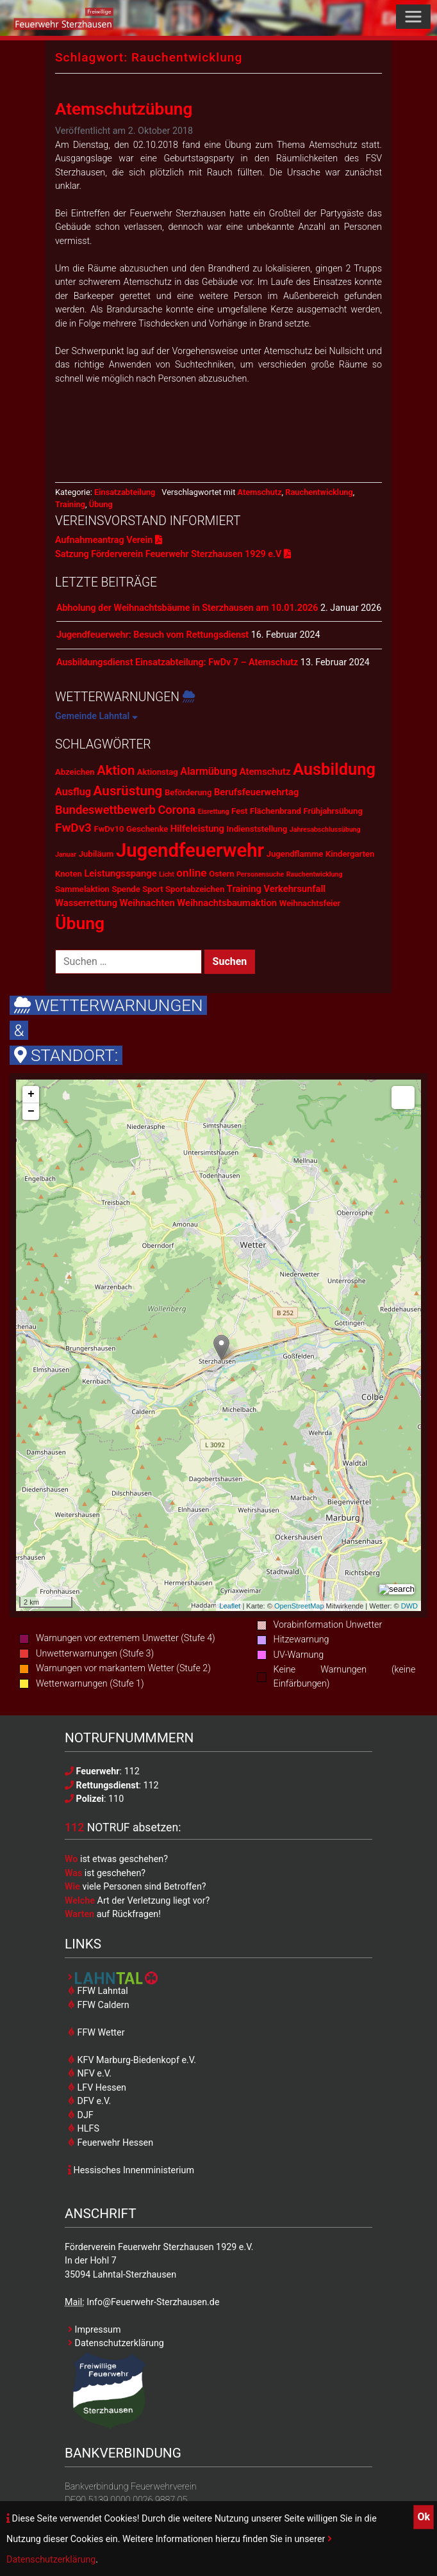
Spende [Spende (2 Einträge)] (125, 889)
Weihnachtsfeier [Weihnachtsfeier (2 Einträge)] (310, 903)
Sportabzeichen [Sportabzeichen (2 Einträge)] (194, 889)
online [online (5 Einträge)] (191, 872)
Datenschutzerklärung (116, 2343)
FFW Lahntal (98, 1991)
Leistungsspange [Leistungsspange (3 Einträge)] (120, 873)
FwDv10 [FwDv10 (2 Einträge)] (109, 829)
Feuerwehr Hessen (110, 2142)
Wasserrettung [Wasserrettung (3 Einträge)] (86, 903)
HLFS (83, 2128)
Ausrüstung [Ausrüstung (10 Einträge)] (127, 790)
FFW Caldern (98, 2005)
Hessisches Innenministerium (131, 2170)
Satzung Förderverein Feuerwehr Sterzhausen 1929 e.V (173, 554)
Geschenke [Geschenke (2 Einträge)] (147, 829)
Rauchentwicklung (318, 492)
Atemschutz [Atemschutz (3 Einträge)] (265, 771)
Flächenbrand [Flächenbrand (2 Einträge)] (275, 811)
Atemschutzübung (123, 108)
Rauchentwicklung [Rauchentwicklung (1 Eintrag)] (314, 874)
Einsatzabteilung (124, 492)
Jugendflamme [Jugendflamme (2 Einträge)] (295, 854)
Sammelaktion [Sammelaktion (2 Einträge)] (82, 889)
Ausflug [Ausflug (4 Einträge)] (73, 792)
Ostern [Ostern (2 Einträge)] (221, 874)
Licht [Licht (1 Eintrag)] (166, 874)
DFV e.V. (89, 2101)
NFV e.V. (89, 2073)
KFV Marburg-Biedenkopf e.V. (132, 2060)
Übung (101, 504)
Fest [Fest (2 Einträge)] (239, 811)
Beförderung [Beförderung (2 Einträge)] (188, 792)
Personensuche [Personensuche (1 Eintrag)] (260, 874)
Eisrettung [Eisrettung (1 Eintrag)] (213, 811)
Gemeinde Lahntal (96, 716)
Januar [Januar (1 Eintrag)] (65, 854)
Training (70, 504)
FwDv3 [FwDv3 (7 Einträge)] (73, 827)
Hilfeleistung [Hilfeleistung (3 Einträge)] (197, 828)
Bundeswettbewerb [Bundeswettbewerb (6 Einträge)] (105, 809)
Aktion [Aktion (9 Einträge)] (116, 770)
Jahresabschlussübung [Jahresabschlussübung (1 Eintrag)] (325, 829)
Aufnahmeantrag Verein (108, 540)
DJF (81, 2115)
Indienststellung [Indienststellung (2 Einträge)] (257, 829)
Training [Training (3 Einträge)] (244, 889)
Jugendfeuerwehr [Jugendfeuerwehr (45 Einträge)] (190, 850)
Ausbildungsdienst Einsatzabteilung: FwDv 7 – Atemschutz (177, 662)
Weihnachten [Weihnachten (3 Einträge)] (147, 903)
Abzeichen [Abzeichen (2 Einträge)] (75, 772)
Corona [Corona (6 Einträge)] (176, 809)
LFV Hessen (97, 2087)
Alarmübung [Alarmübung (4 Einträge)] (208, 771)
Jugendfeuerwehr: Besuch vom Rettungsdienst (152, 634)
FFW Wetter (96, 2032)
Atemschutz (260, 492)
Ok (423, 2517)
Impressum (94, 2329)
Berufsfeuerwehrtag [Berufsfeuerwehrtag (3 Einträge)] (256, 792)
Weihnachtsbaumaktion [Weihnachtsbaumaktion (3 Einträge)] (227, 903)
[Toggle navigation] (413, 16)
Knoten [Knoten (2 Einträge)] (68, 874)
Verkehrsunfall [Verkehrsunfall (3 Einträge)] (295, 889)
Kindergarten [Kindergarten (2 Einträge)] (350, 854)
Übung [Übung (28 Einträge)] (79, 923)
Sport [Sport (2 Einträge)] (152, 889)
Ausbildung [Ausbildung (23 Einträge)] (334, 769)
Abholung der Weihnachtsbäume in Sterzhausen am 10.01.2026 (187, 608)
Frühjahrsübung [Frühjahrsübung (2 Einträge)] (332, 811)
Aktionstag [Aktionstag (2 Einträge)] (157, 772)
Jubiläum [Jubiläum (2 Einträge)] (96, 854)
